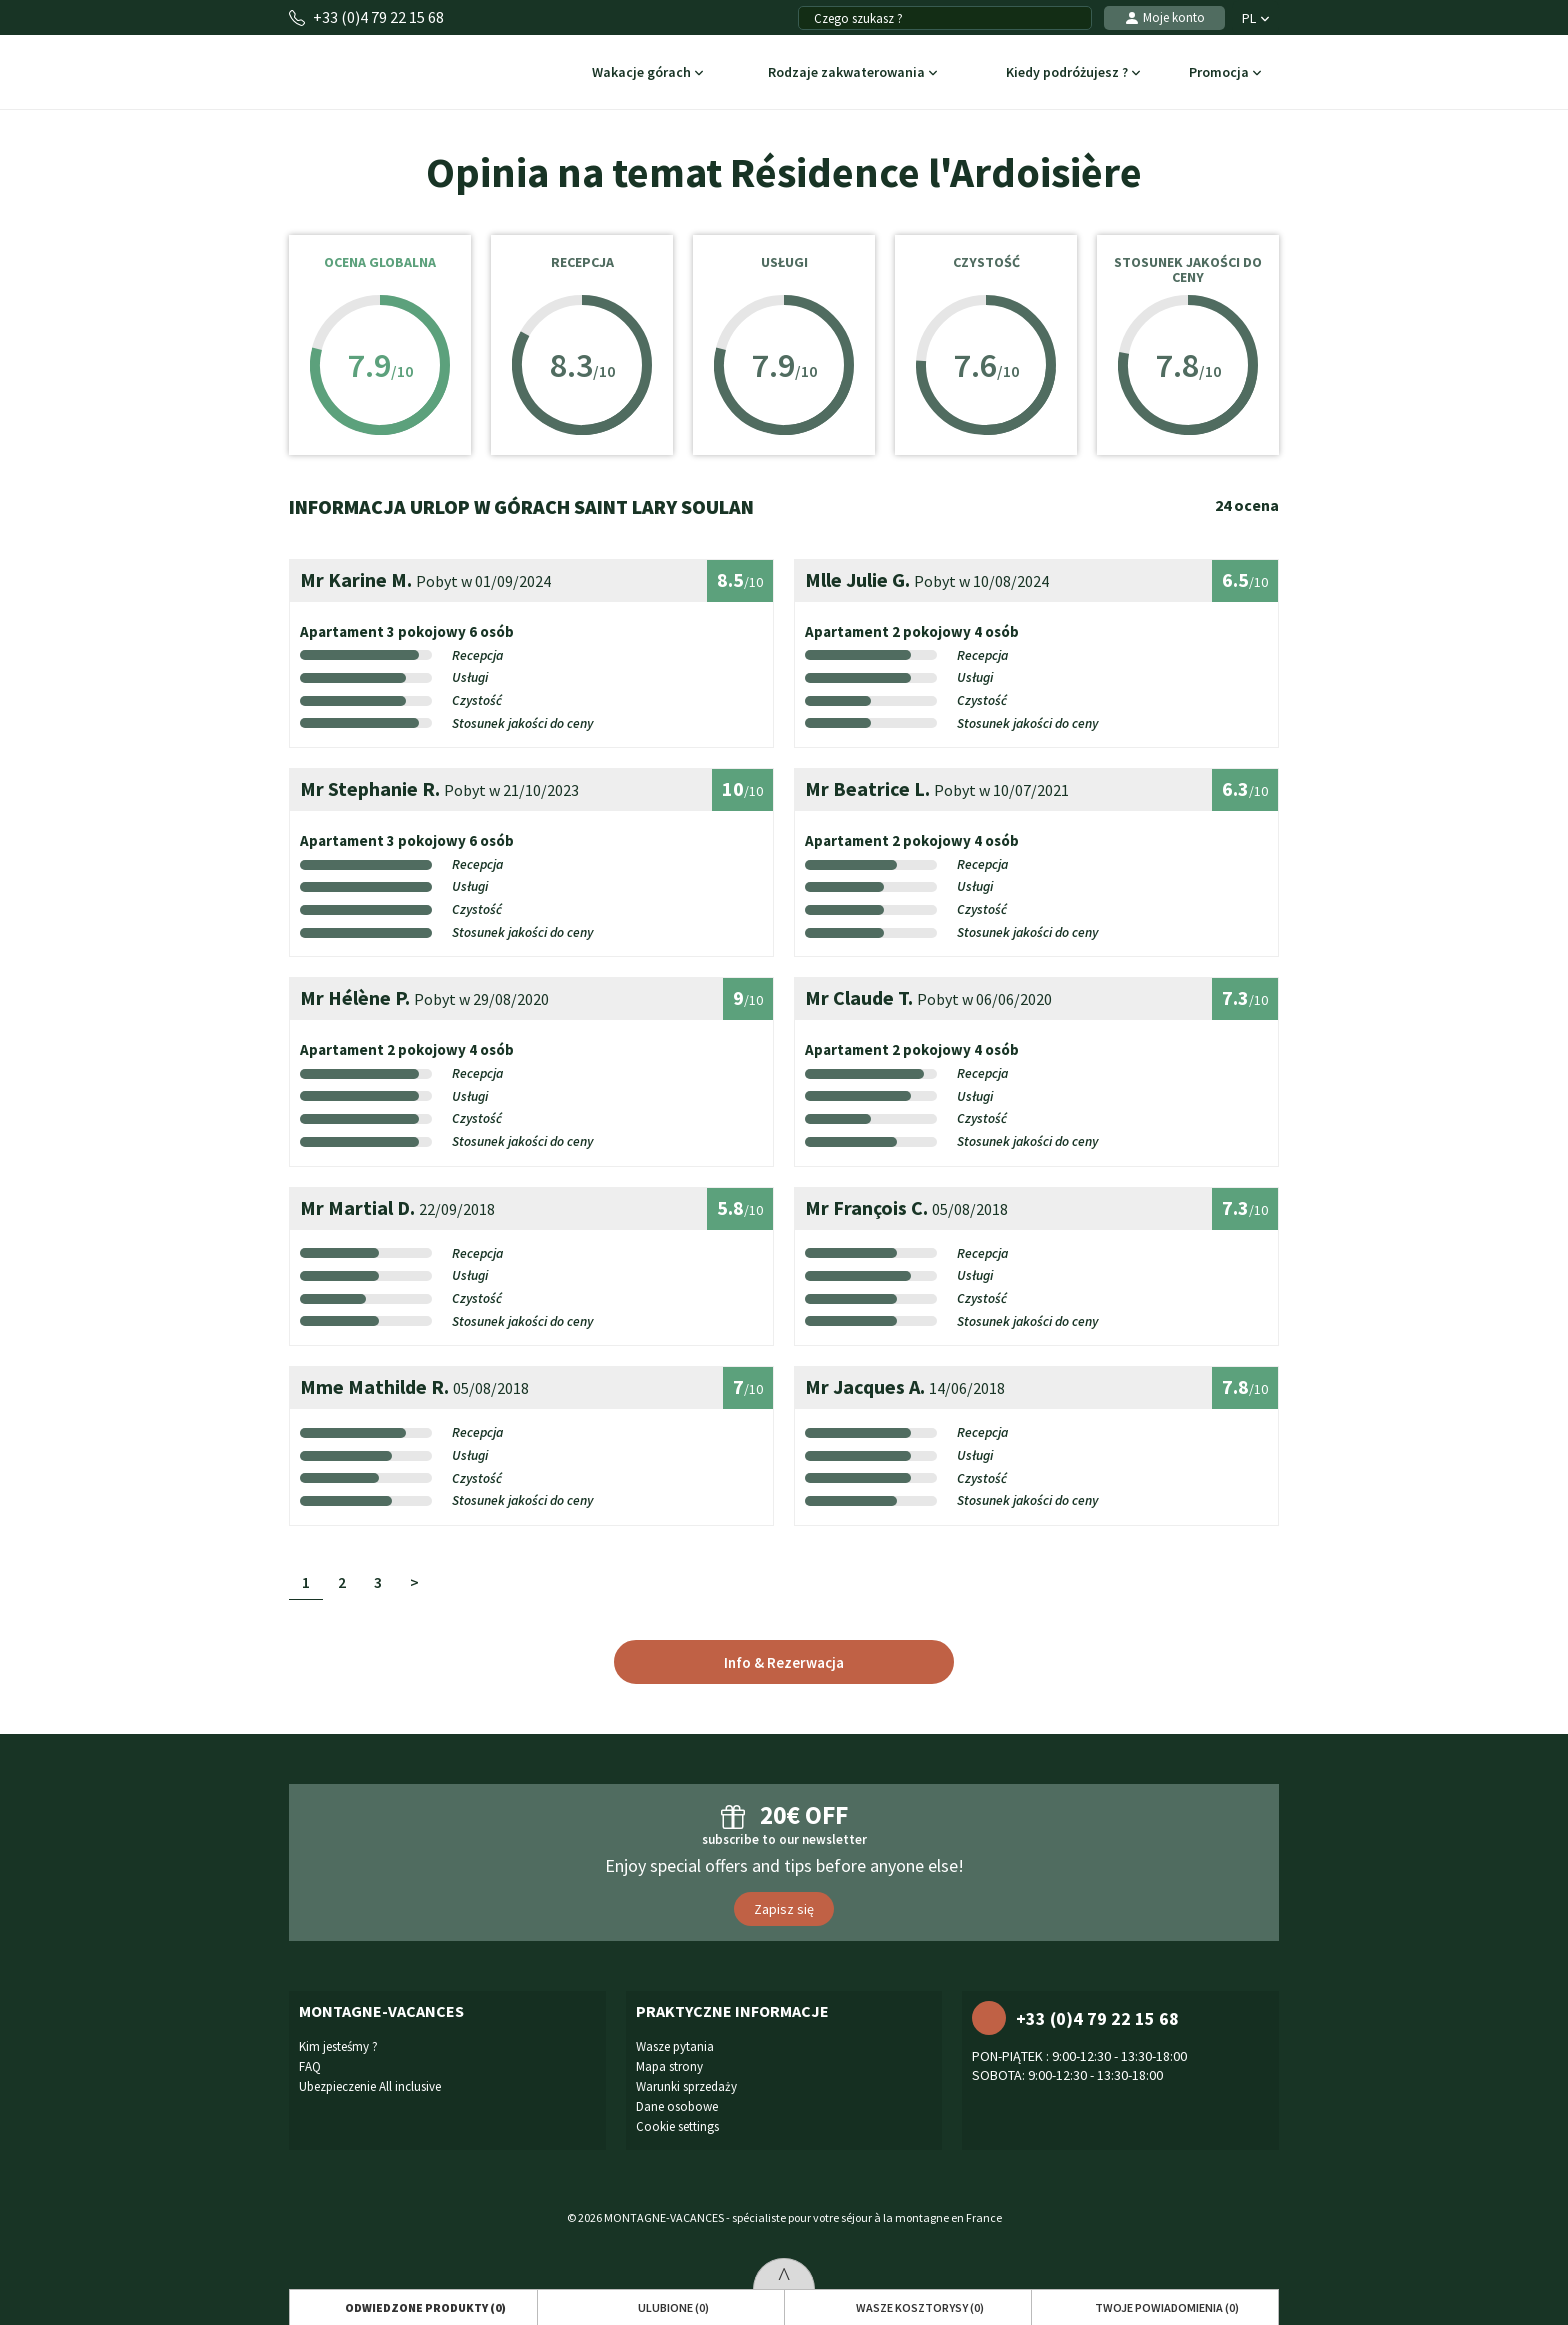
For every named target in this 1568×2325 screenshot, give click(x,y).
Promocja (1225, 73)
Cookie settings (677, 2126)
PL (1255, 18)
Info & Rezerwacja (784, 1662)
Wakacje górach (647, 73)
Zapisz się (784, 1909)
